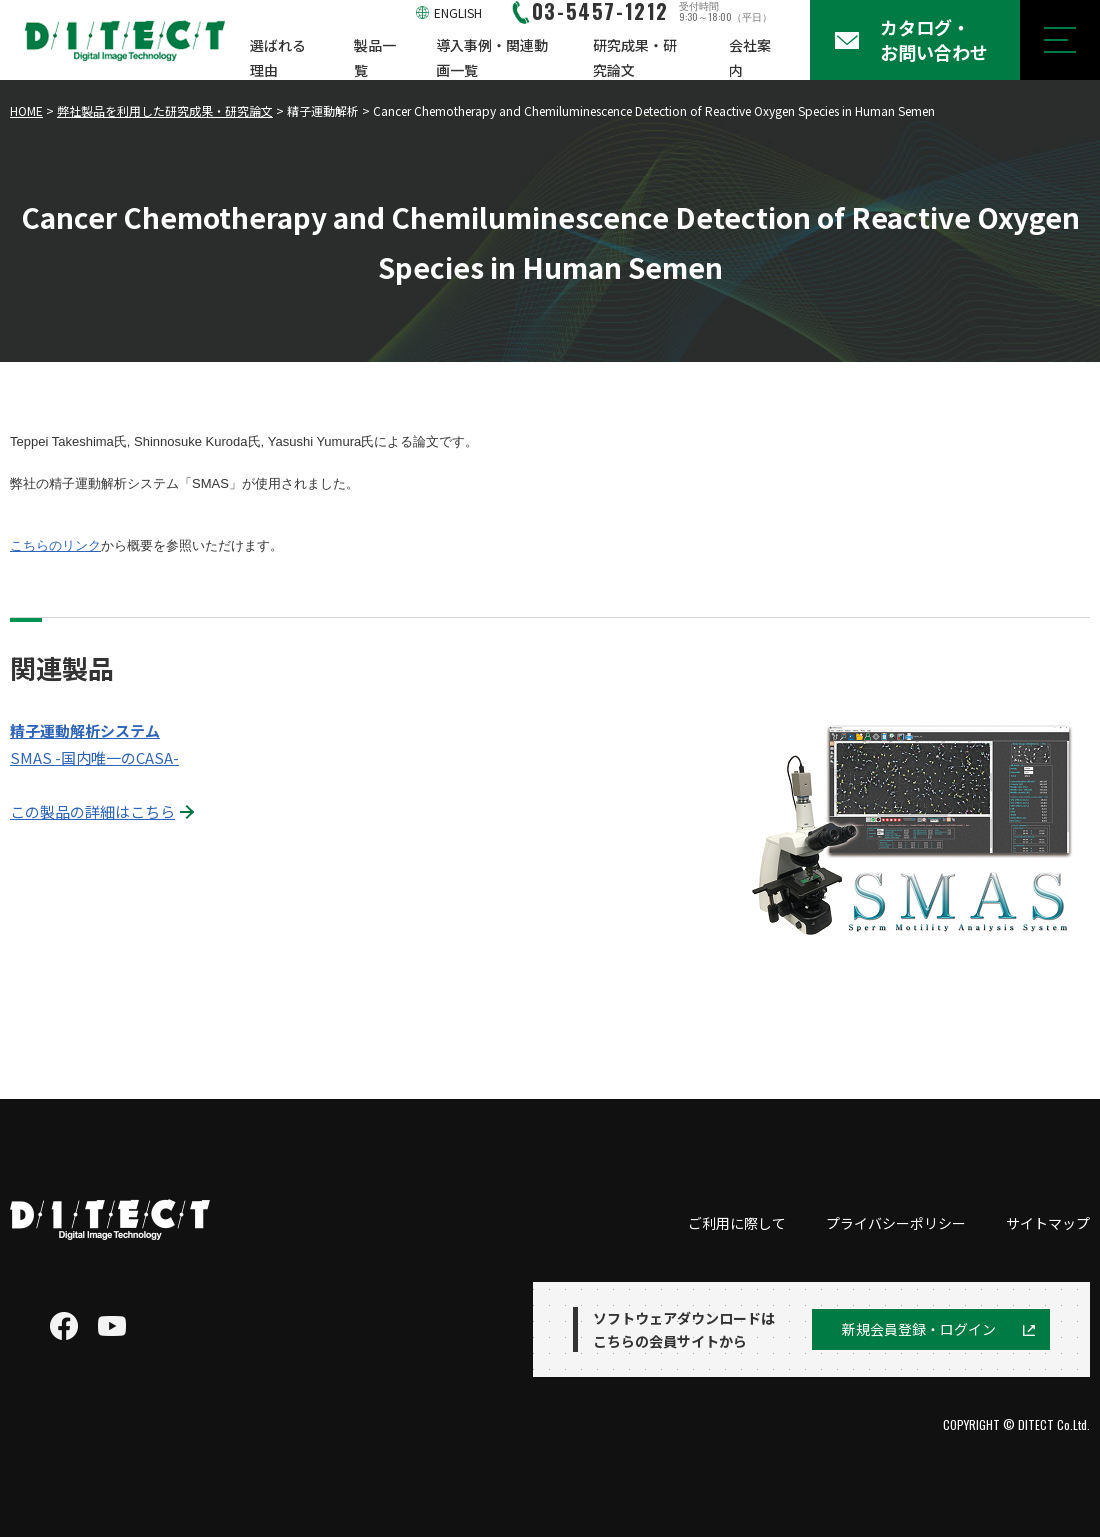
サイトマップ (1048, 1223)
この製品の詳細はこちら (92, 811)
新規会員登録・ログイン (919, 1329)
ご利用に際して (737, 1223)
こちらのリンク (55, 545)
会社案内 (750, 57)
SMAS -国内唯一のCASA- (94, 757)
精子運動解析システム (85, 730)
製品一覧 (375, 57)
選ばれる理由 (278, 57)
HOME (26, 110)
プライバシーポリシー (896, 1223)
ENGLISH (458, 12)
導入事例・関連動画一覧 (492, 57)
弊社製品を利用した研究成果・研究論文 (165, 110)
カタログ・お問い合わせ (934, 39)
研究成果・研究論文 (635, 57)
